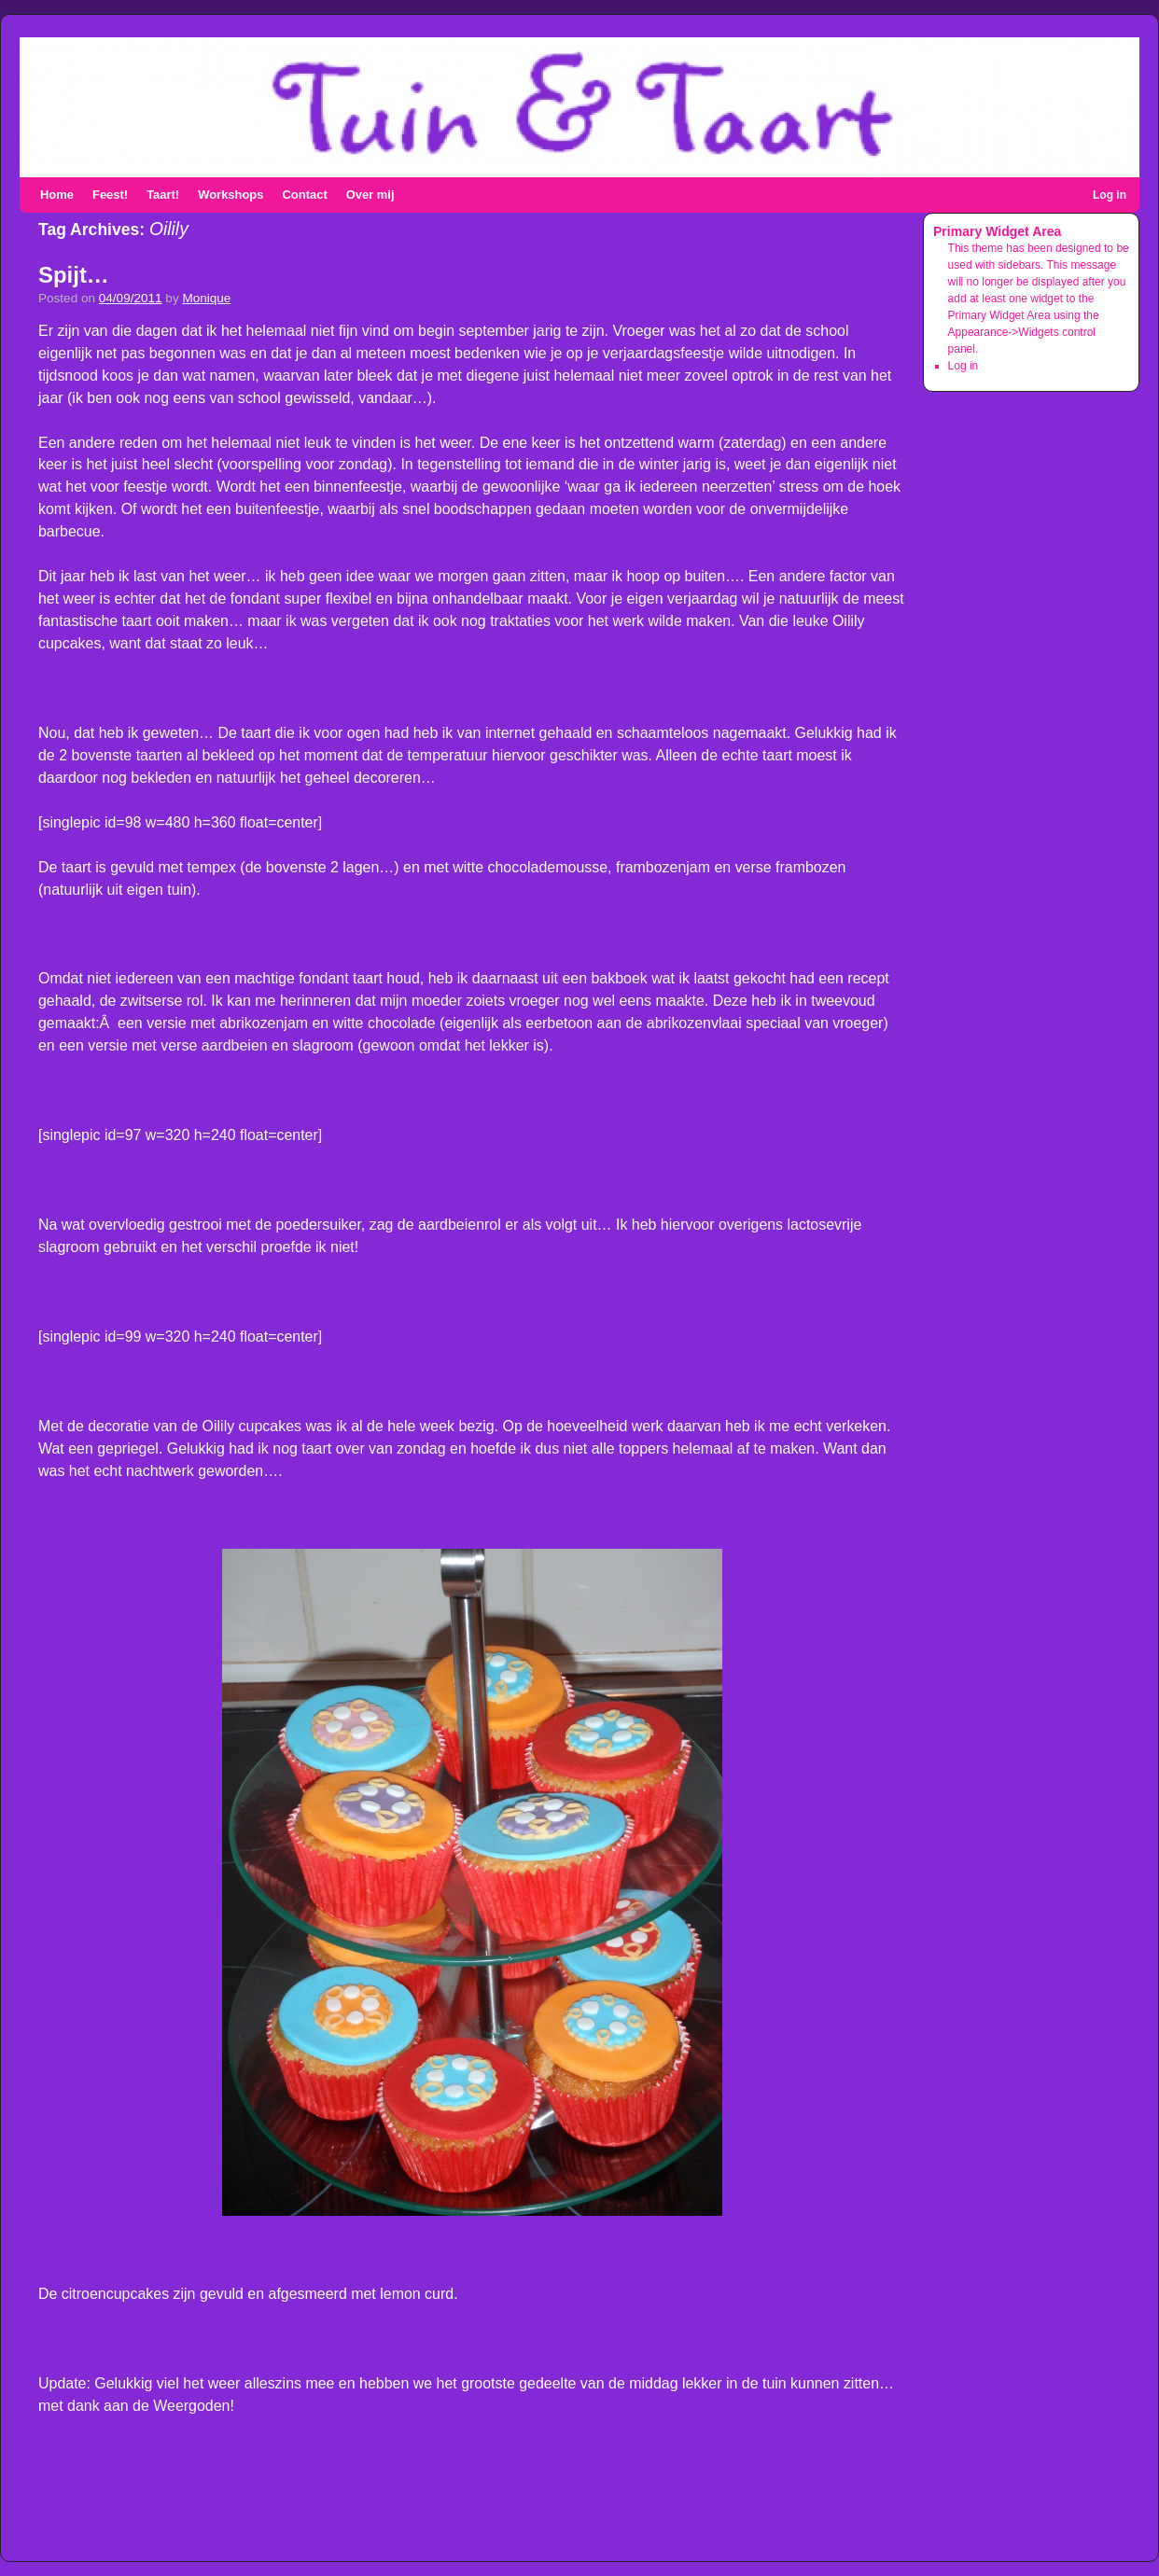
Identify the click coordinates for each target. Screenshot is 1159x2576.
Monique (206, 298)
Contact (304, 195)
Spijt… (73, 274)
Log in (1109, 195)
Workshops (230, 195)
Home (57, 195)
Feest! (110, 195)
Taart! (163, 195)
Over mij (370, 195)
